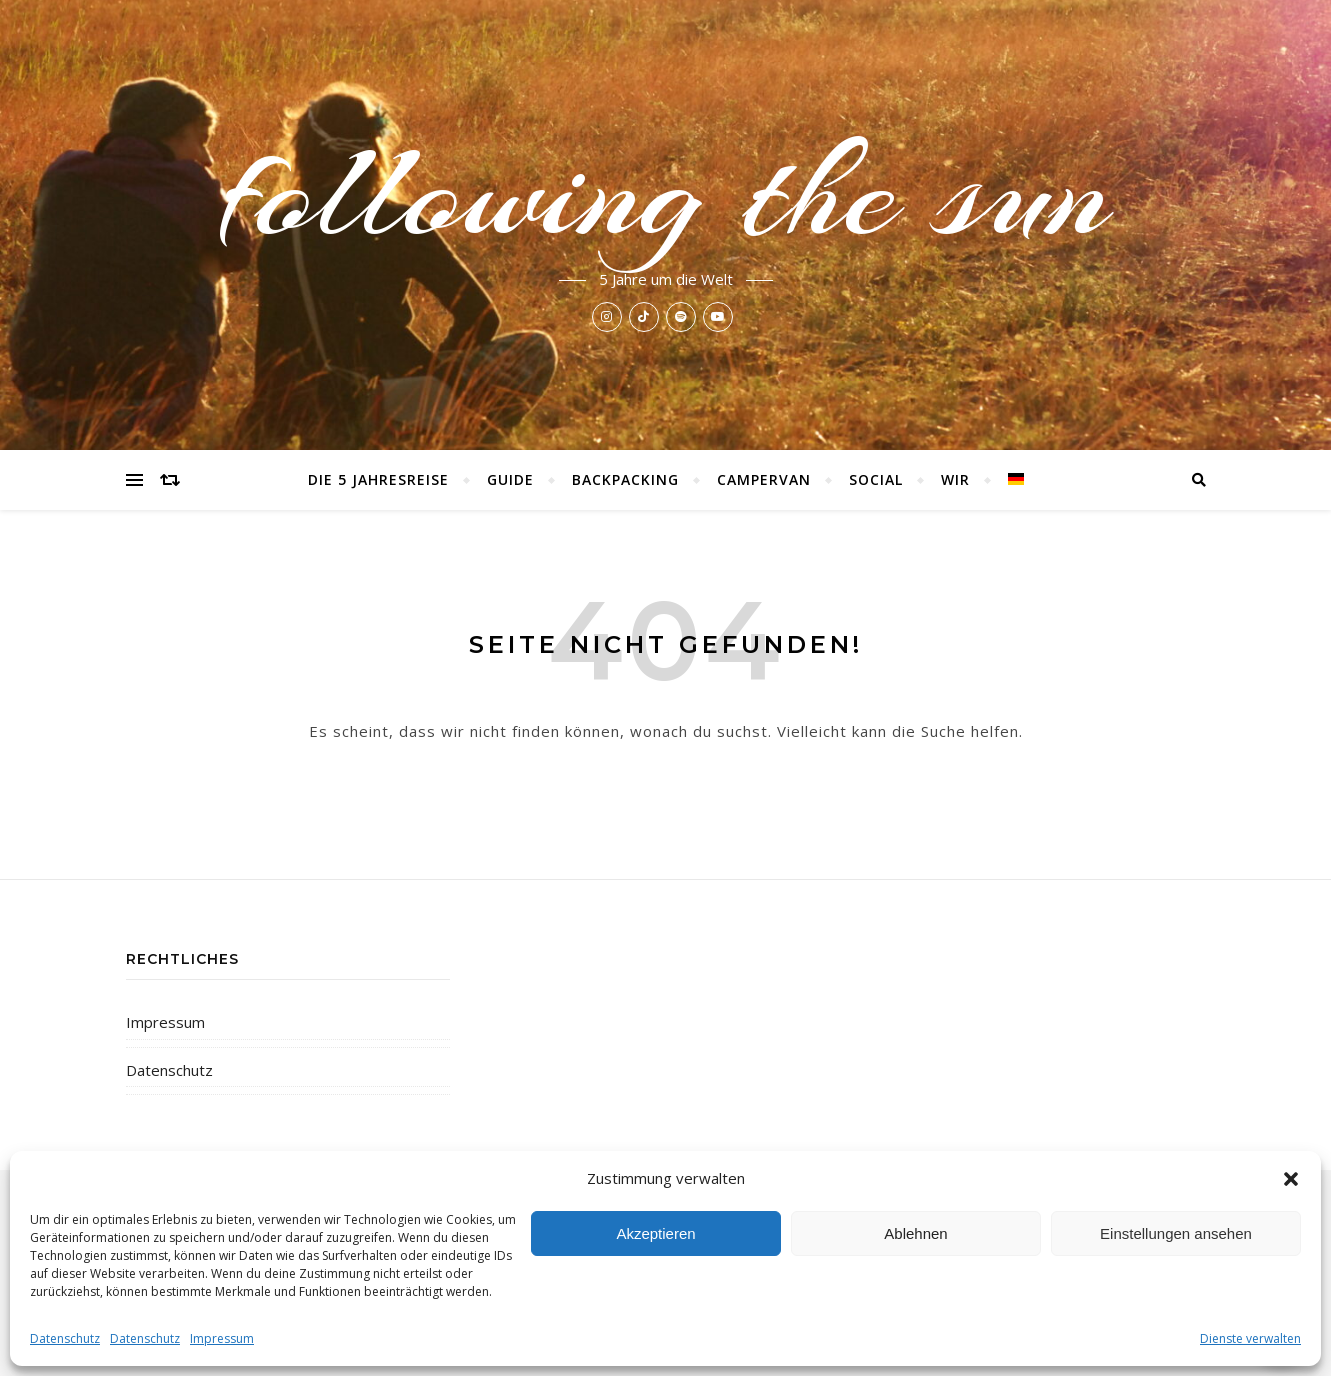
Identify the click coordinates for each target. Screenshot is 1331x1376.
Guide (510, 479)
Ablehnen (915, 1233)
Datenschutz (65, 1338)
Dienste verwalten (1250, 1338)
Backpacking (625, 479)
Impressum (222, 1338)
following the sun (665, 192)
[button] (1291, 1179)
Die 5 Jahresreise (378, 479)
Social (876, 479)
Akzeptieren (655, 1233)
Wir (955, 479)
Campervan (764, 479)
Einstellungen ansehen (1176, 1233)
